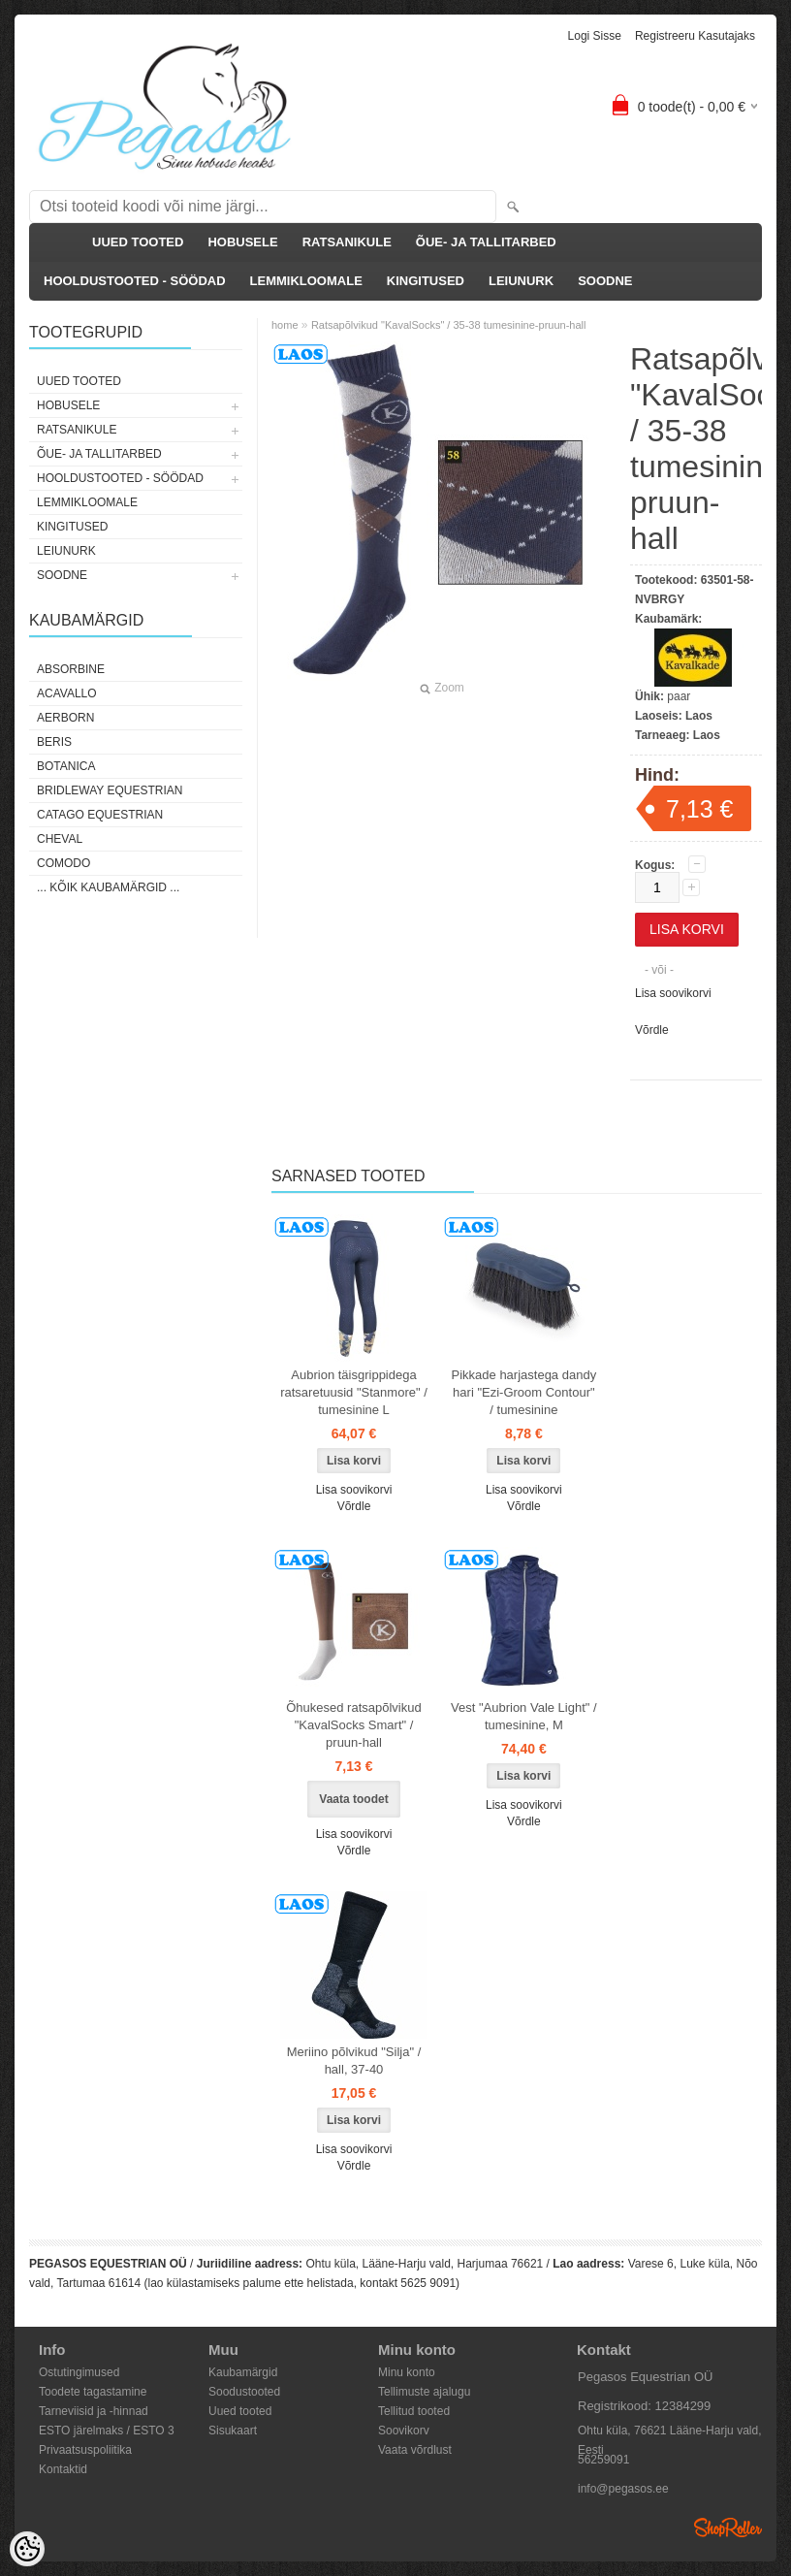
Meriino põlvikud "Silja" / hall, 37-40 (354, 2061)
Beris (54, 742)
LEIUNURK (521, 281)
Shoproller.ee (728, 2527)
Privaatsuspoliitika (85, 2450)
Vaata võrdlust (415, 2450)
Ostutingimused (79, 2372)
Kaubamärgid (242, 2372)
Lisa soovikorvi (673, 993)
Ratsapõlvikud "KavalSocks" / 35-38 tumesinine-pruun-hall (448, 325)
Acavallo (67, 693)
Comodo (63, 863)
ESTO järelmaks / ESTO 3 (106, 2430)
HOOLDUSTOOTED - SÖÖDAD (135, 281)
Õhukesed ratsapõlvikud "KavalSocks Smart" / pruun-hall (353, 1725)
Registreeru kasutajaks (695, 36)
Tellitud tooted (414, 2411)
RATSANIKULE (347, 242)
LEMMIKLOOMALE (306, 281)
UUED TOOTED (137, 242)
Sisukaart (232, 2430)
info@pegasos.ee (623, 2489)
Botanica (66, 766)
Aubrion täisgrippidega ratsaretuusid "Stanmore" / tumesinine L (353, 1392)
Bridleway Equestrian (109, 790)
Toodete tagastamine (92, 2392)
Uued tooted (239, 2411)
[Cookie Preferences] (27, 2548)
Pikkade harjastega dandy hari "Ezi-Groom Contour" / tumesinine (524, 1392)
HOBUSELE (242, 242)
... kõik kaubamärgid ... (108, 887)
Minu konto (406, 2372)
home (285, 325)
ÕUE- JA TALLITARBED (486, 242)
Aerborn (65, 717)
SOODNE (605, 281)
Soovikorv (403, 2430)
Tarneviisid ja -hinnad (93, 2411)
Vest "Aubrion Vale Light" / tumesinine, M (524, 1716)
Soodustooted (244, 2392)
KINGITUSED (425, 281)
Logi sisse (594, 36)
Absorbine (71, 669)
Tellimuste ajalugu (424, 2392)
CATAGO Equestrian (100, 814)
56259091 (603, 2459)
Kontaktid (63, 2469)
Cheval (59, 839)
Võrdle (652, 1030)
